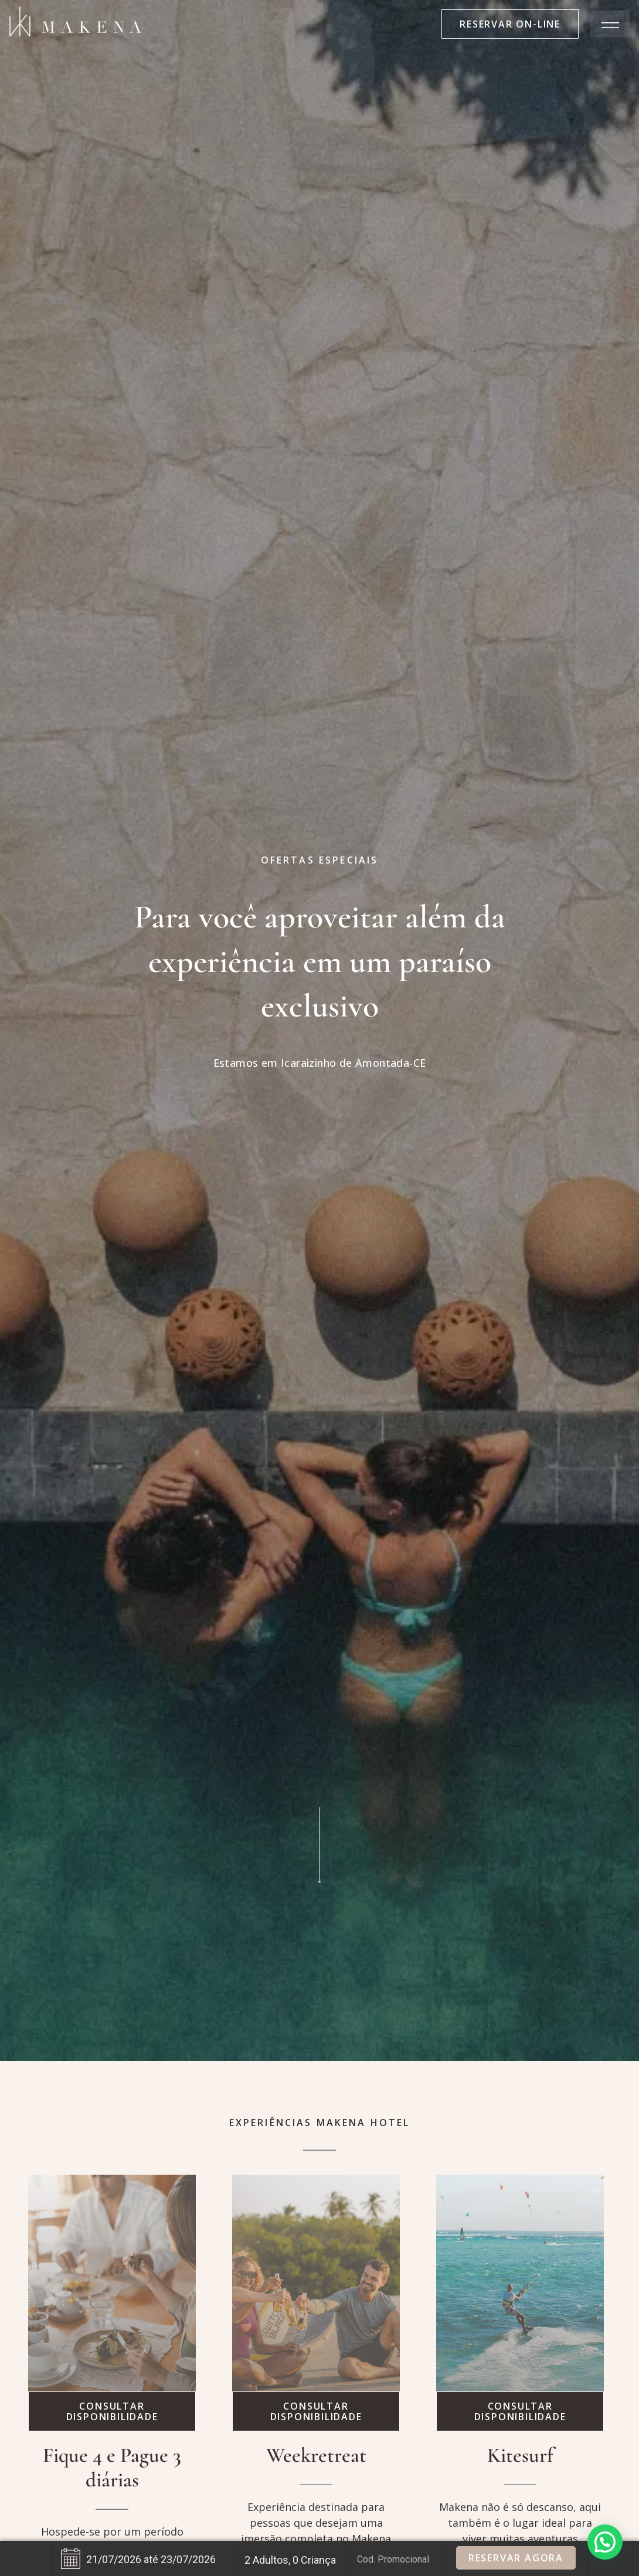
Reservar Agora (515, 2557)
